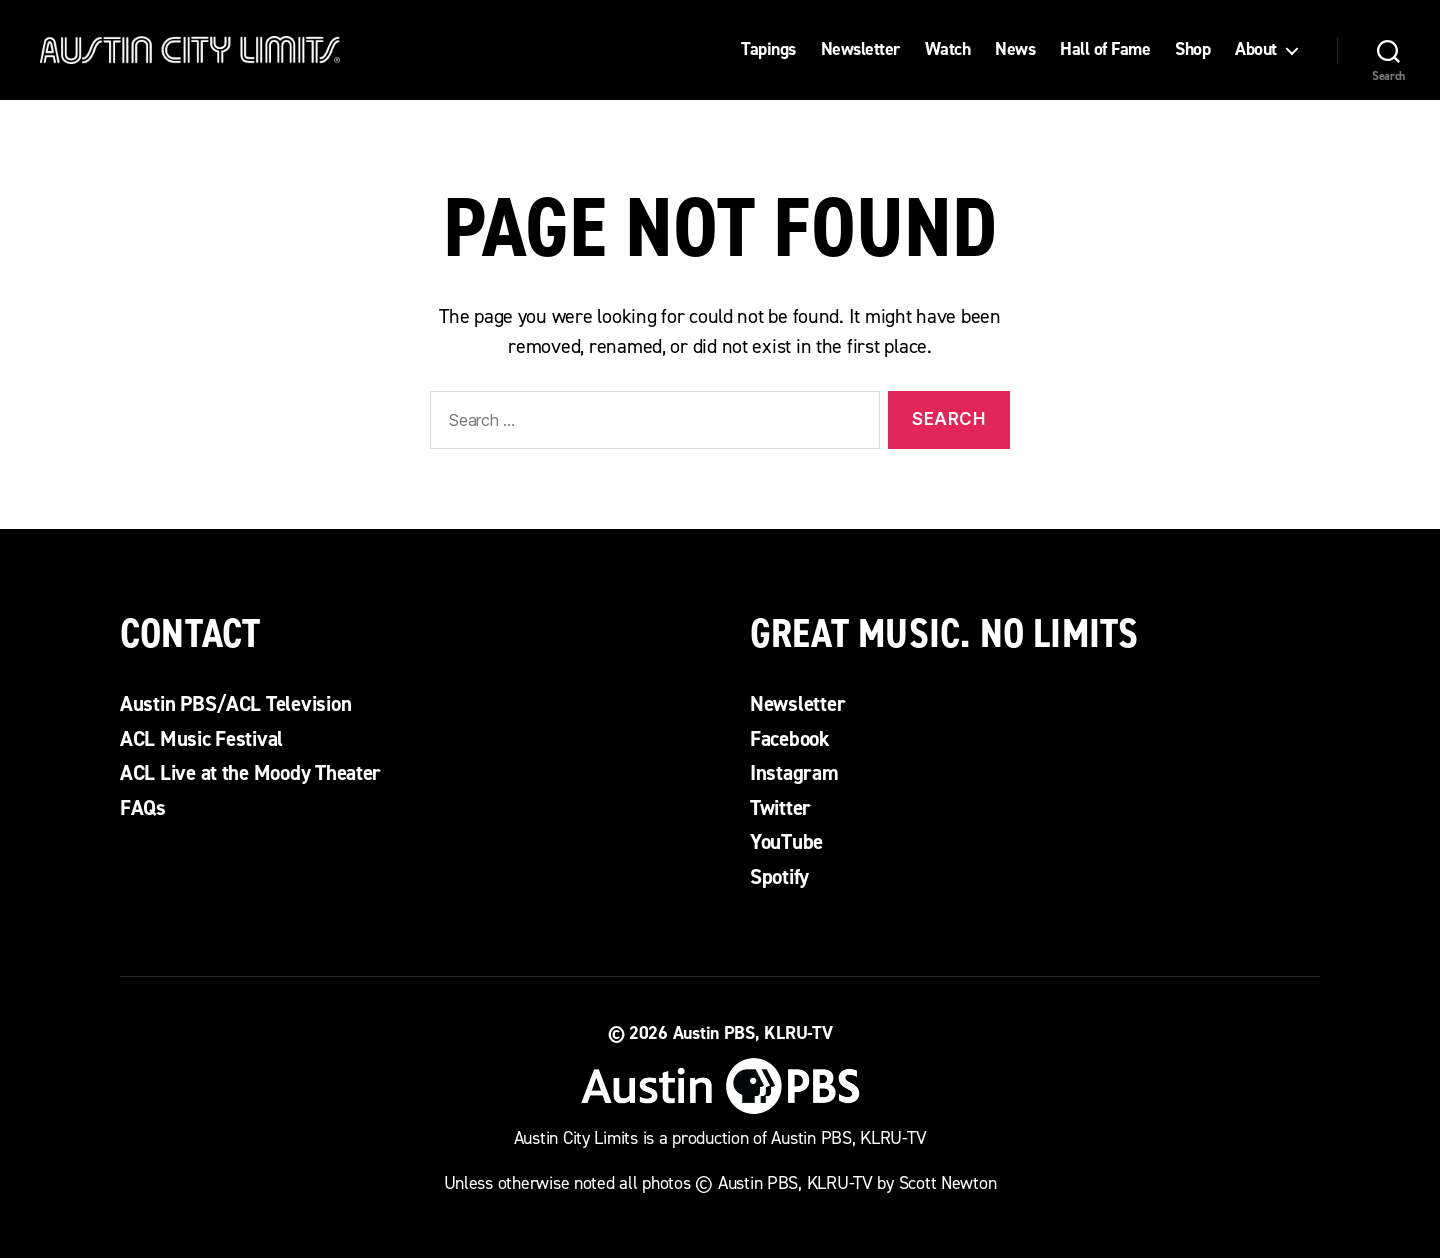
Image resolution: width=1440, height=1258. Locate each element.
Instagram (794, 773)
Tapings (768, 50)
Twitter (780, 808)
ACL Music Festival (201, 739)
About (1256, 50)
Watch (948, 50)
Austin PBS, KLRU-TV (753, 1033)
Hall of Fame (1105, 50)
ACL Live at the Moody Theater (250, 773)
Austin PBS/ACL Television (235, 704)
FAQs (143, 808)
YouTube (786, 842)
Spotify (779, 877)
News (1015, 50)
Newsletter (860, 50)
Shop (1192, 50)
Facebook (790, 739)
